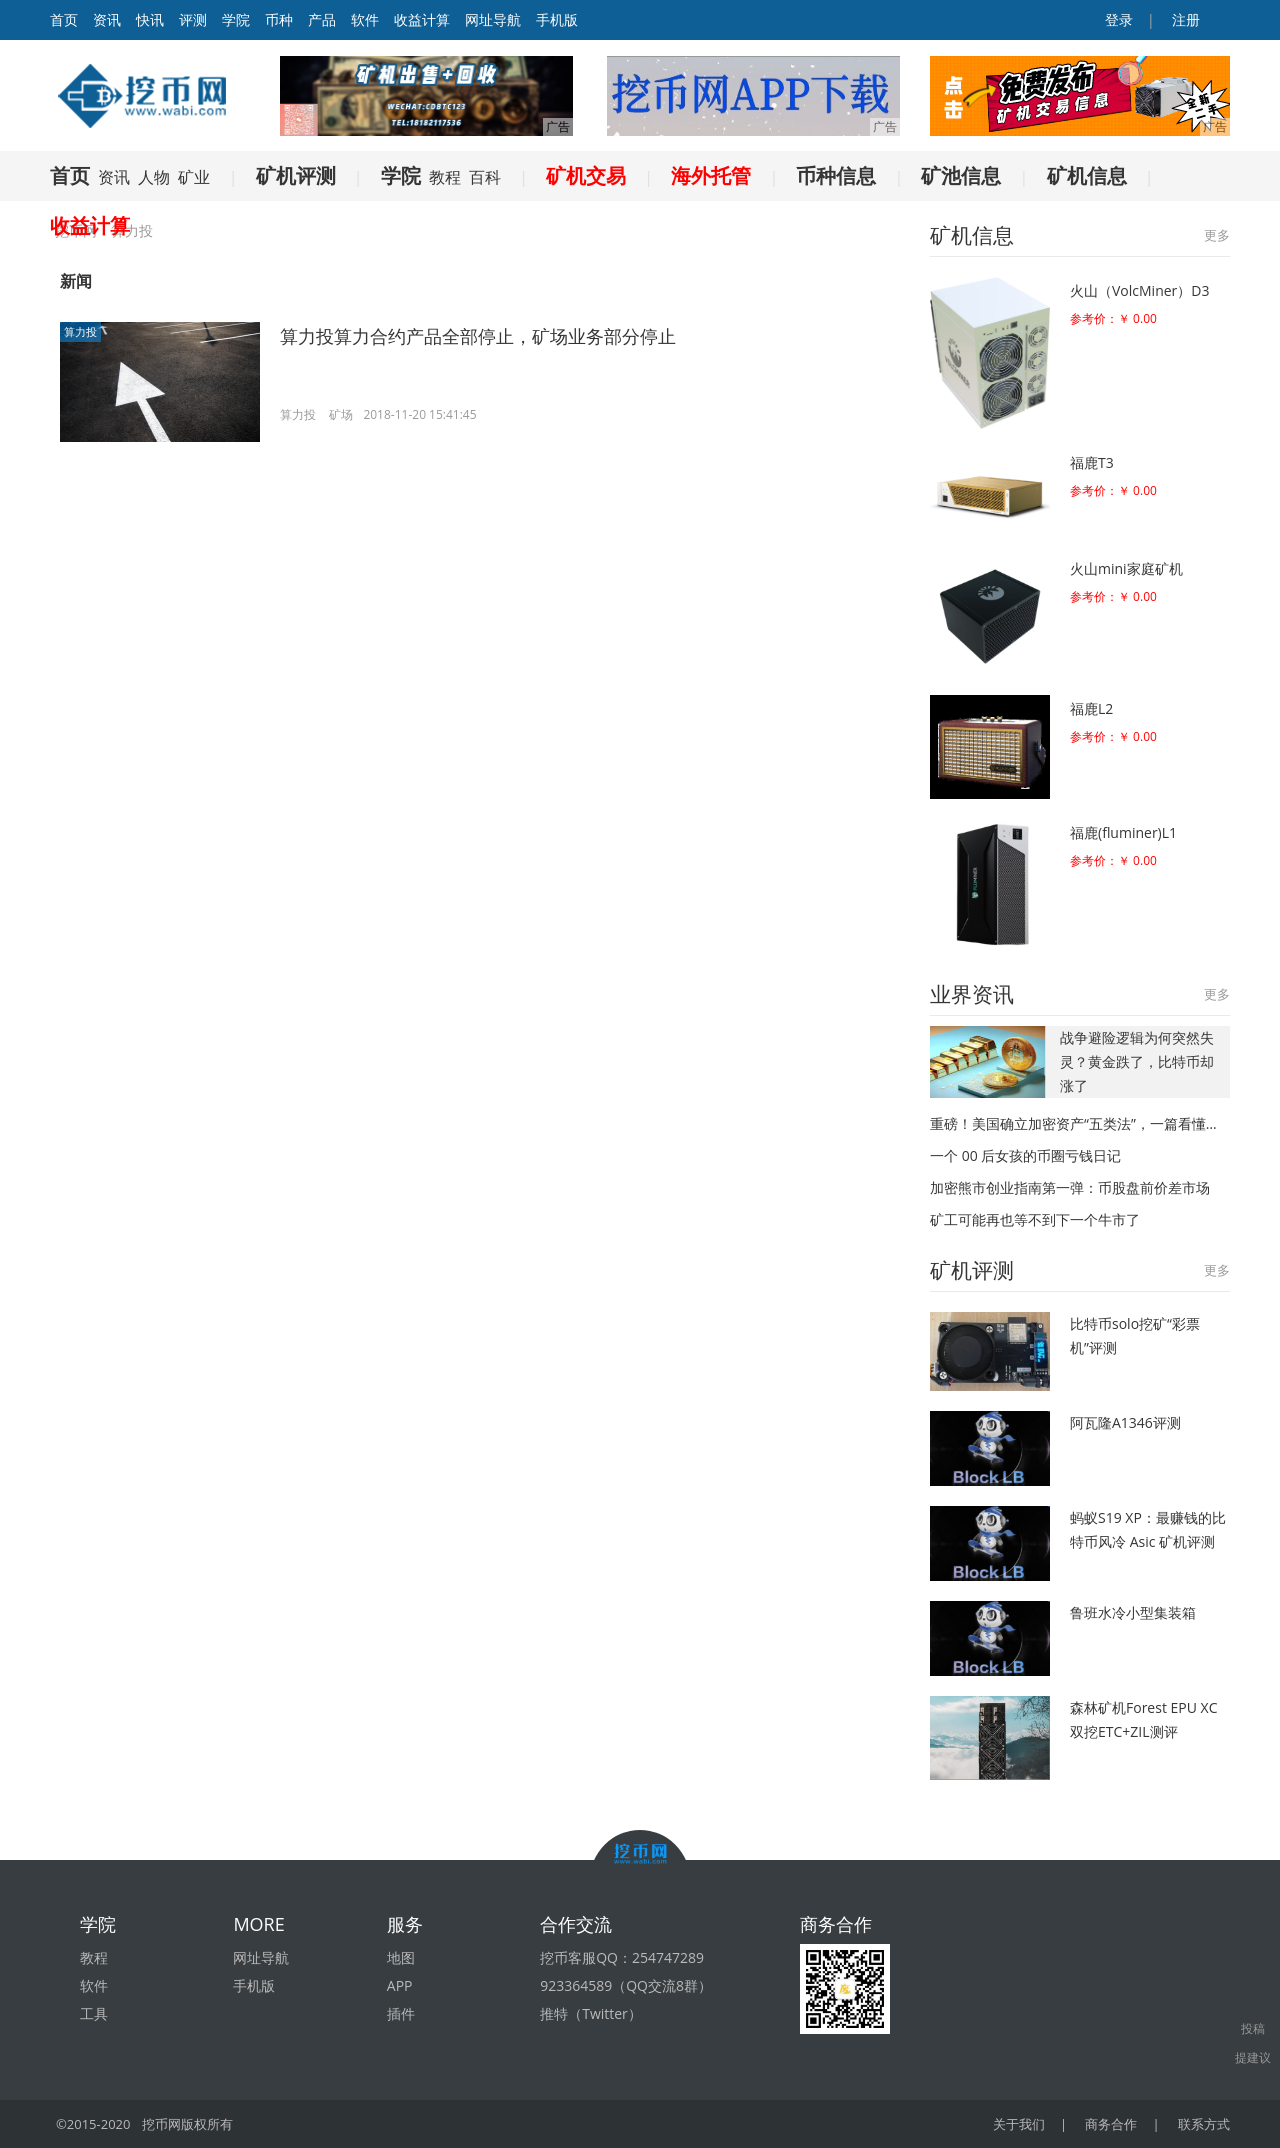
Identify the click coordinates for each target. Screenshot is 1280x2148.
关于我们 (1019, 2124)
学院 (236, 19)
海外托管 (711, 175)
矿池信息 (961, 175)
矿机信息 (1087, 175)
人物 (154, 177)
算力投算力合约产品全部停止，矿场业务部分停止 (478, 336)
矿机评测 (296, 175)
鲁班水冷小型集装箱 (1133, 1612)
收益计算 (422, 19)
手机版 (557, 19)
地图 (401, 1957)
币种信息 (836, 175)
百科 (485, 177)
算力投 (80, 331)
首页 (70, 175)
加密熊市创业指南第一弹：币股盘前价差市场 (1070, 1187)
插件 (401, 2013)
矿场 (341, 414)
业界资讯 (972, 994)
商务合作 (1111, 2124)
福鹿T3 (1092, 462)
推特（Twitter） (591, 2013)
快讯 (150, 19)
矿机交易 (586, 175)
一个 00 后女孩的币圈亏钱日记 (1025, 1155)
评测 (193, 19)
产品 (322, 19)
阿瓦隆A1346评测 (1125, 1422)
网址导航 (493, 19)
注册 (1184, 19)
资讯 (107, 19)
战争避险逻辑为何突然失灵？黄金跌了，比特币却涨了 (1137, 1061)
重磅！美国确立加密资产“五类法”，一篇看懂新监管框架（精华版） (1080, 1123)
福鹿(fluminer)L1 (1123, 832)
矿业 (194, 177)
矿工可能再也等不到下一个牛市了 (1035, 1219)
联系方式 (1204, 2124)
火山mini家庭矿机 (1126, 568)
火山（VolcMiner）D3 (1139, 290)
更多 (1217, 235)
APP (400, 1985)
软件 (365, 19)
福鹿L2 (1091, 708)
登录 (1118, 19)
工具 (94, 2013)
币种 (279, 19)
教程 (445, 177)
